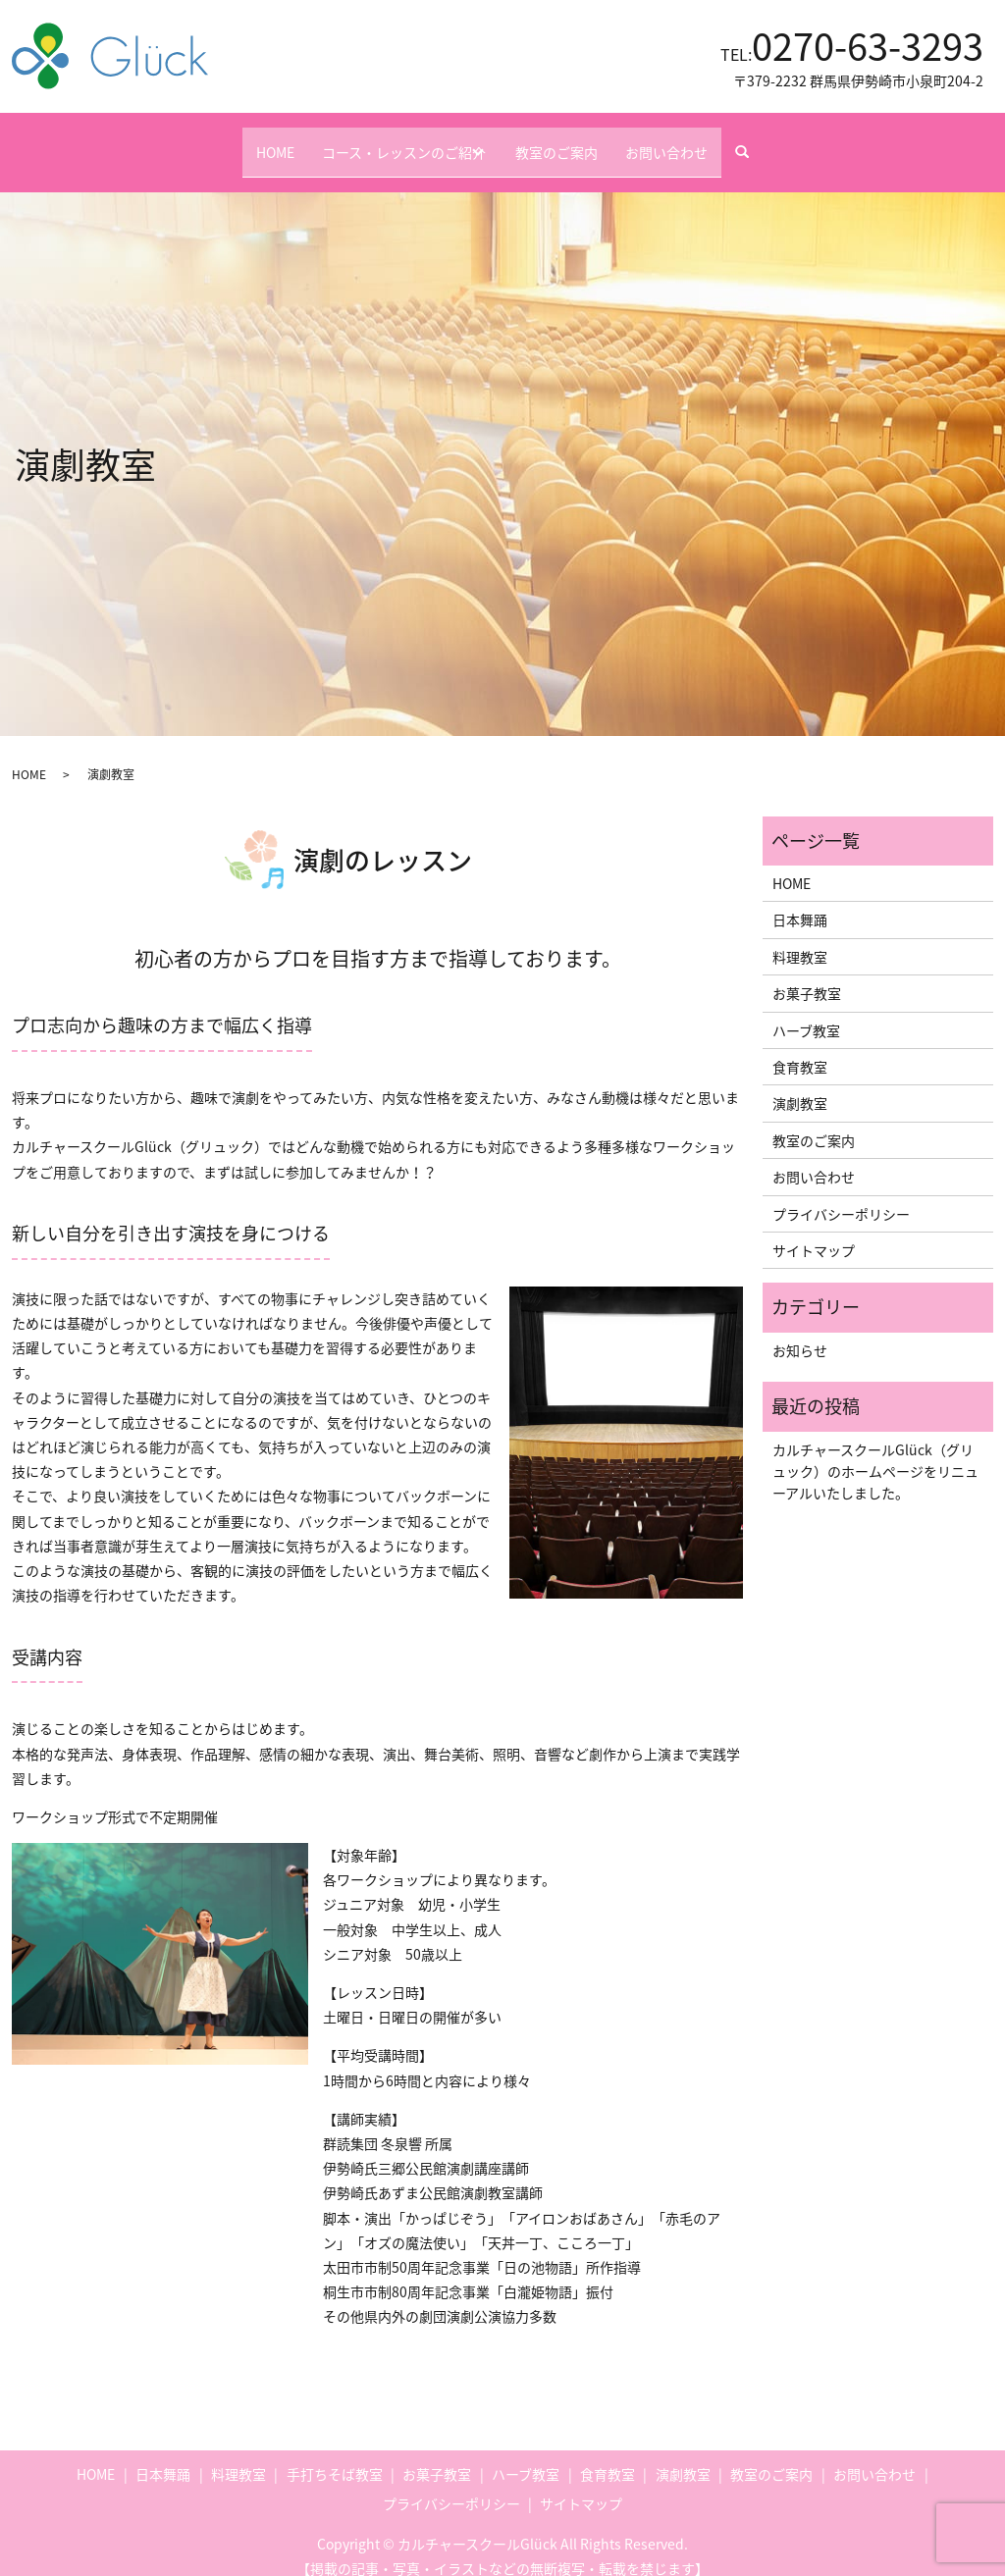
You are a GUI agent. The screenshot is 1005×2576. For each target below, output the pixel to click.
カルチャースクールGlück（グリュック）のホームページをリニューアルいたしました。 (875, 1452)
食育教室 (799, 1048)
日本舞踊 (799, 901)
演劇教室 (799, 1084)
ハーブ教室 (806, 1011)
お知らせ (799, 1331)
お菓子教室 (806, 974)
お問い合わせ (697, 141)
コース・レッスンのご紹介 (388, 141)
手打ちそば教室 (335, 2455)
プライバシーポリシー (841, 1194)
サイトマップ (813, 1231)
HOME (246, 141)
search (789, 142)
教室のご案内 (573, 141)
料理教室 (799, 938)
